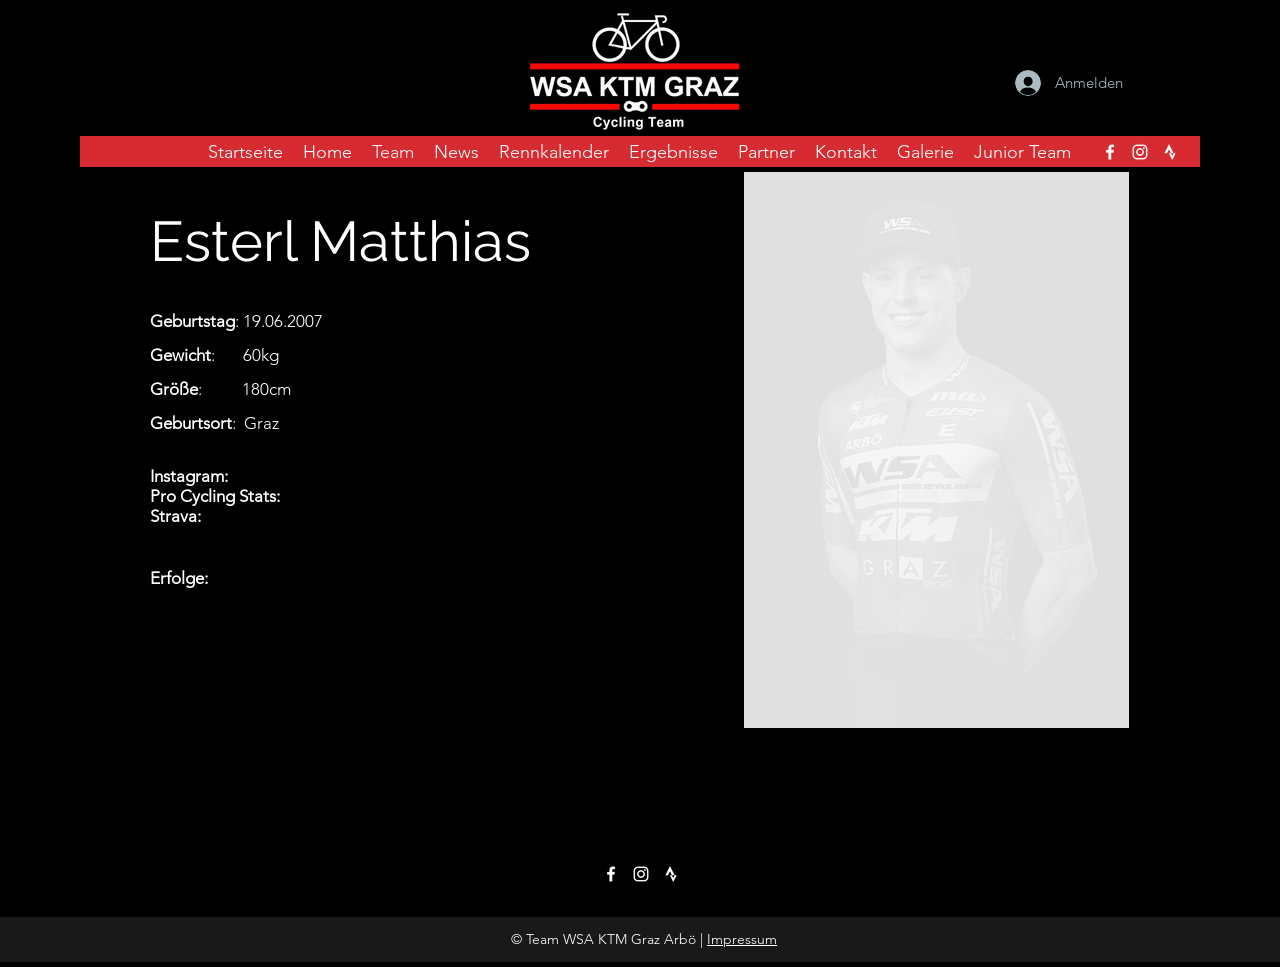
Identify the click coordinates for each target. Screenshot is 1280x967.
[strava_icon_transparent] (1170, 152)
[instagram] (1140, 152)
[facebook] (1110, 152)
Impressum (742, 939)
